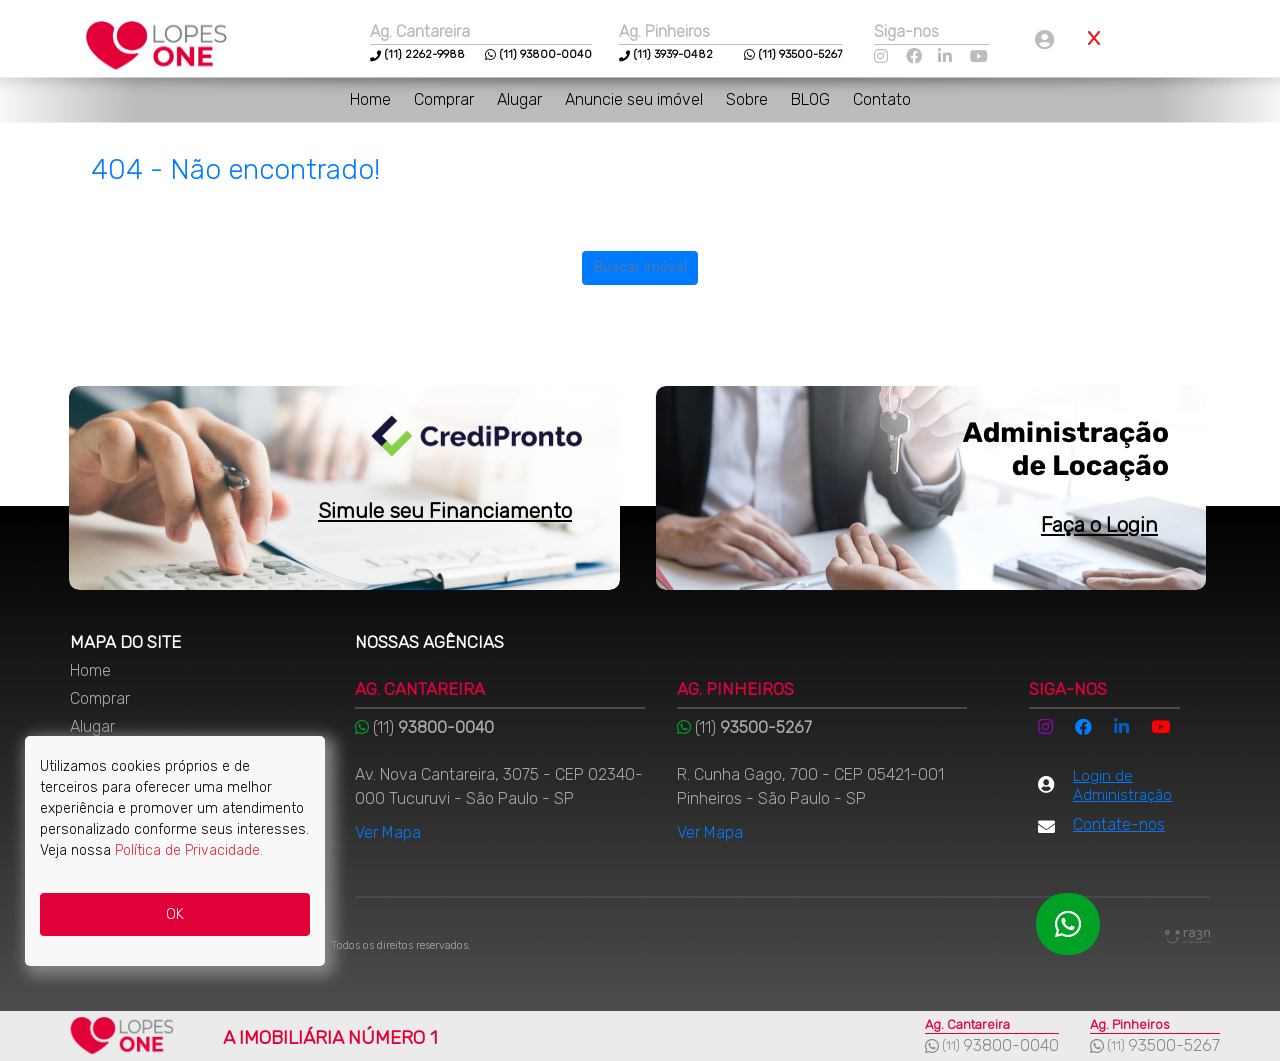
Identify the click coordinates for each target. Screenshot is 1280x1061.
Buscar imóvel (640, 267)
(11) (393, 54)
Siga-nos (906, 31)
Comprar (446, 99)
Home (372, 99)
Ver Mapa (388, 832)
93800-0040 (1011, 1045)
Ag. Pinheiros (664, 31)
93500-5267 (1174, 1045)
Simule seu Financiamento (445, 510)
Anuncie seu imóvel (636, 99)
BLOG (812, 99)
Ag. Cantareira (420, 31)
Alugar (521, 99)
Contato (882, 99)
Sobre (749, 99)
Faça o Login (1099, 524)
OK (175, 914)
